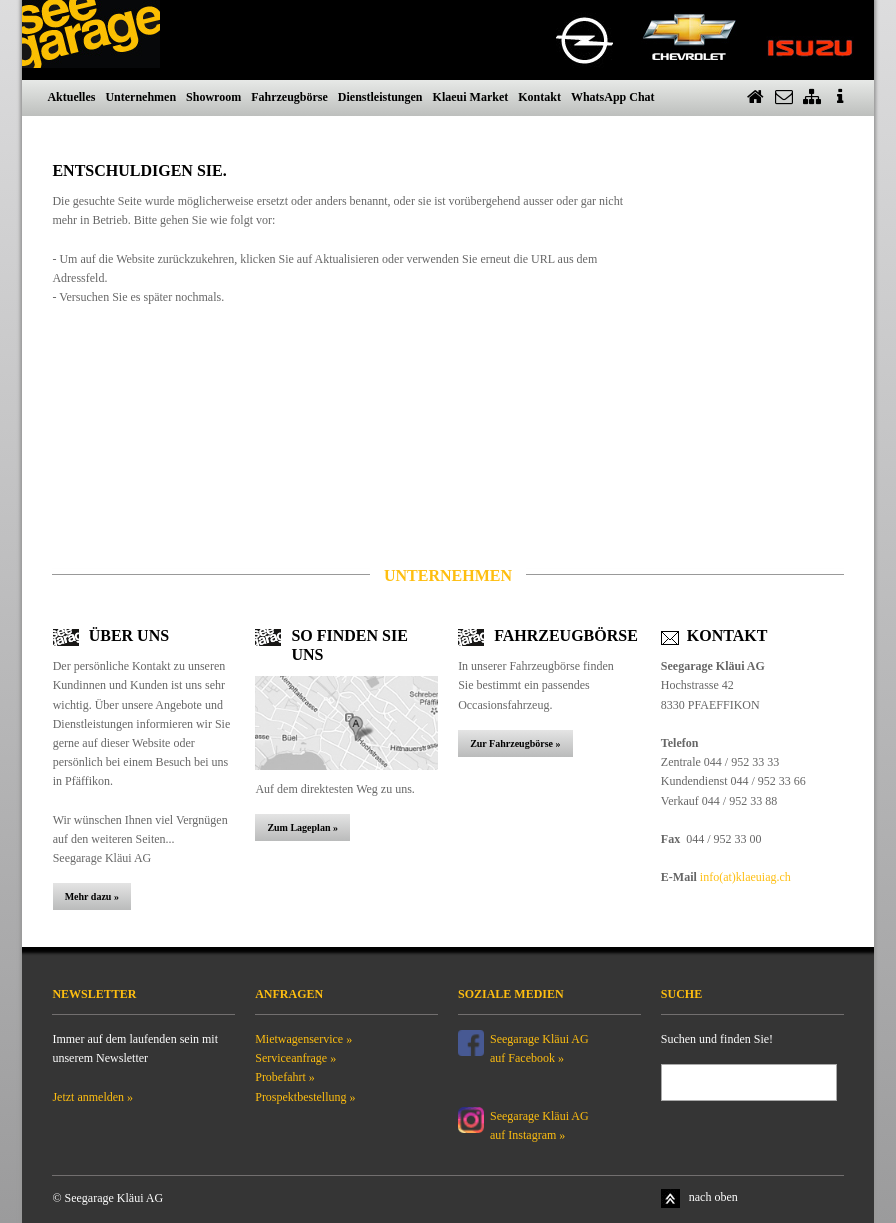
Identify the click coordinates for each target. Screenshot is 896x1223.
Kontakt (539, 97)
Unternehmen (140, 97)
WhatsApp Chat (613, 97)
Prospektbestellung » (305, 1097)
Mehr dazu (89, 896)
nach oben (713, 1197)
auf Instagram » (527, 1135)
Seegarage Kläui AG (541, 1116)
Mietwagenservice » (303, 1039)
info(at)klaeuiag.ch (745, 877)
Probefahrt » (285, 1077)
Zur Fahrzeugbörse (512, 743)
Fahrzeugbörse (289, 97)
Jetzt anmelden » (92, 1097)
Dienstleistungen (380, 97)
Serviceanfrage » (295, 1058)
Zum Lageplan (298, 827)
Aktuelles (71, 97)
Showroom (213, 97)
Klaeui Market (471, 97)
